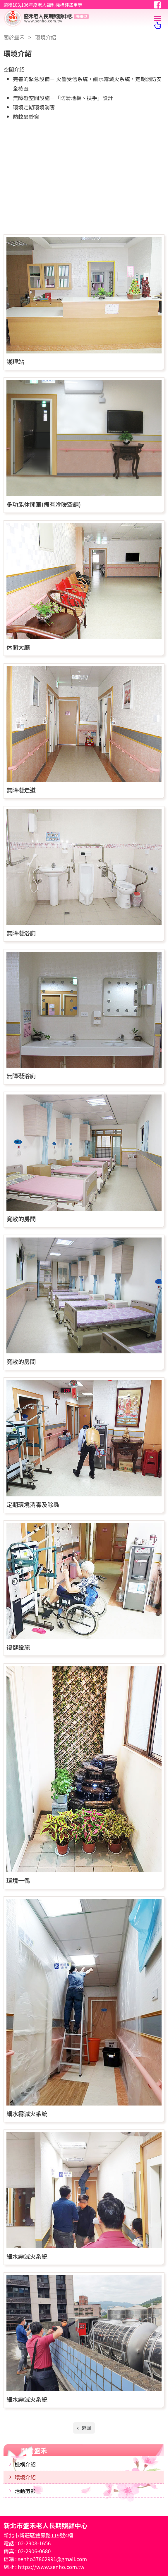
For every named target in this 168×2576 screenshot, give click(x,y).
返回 (85, 2427)
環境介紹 (25, 2477)
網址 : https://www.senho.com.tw (44, 2566)
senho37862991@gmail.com (52, 2559)
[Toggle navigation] (157, 18)
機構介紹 (25, 2464)
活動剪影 (25, 2491)
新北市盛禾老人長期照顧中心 (68, 18)
